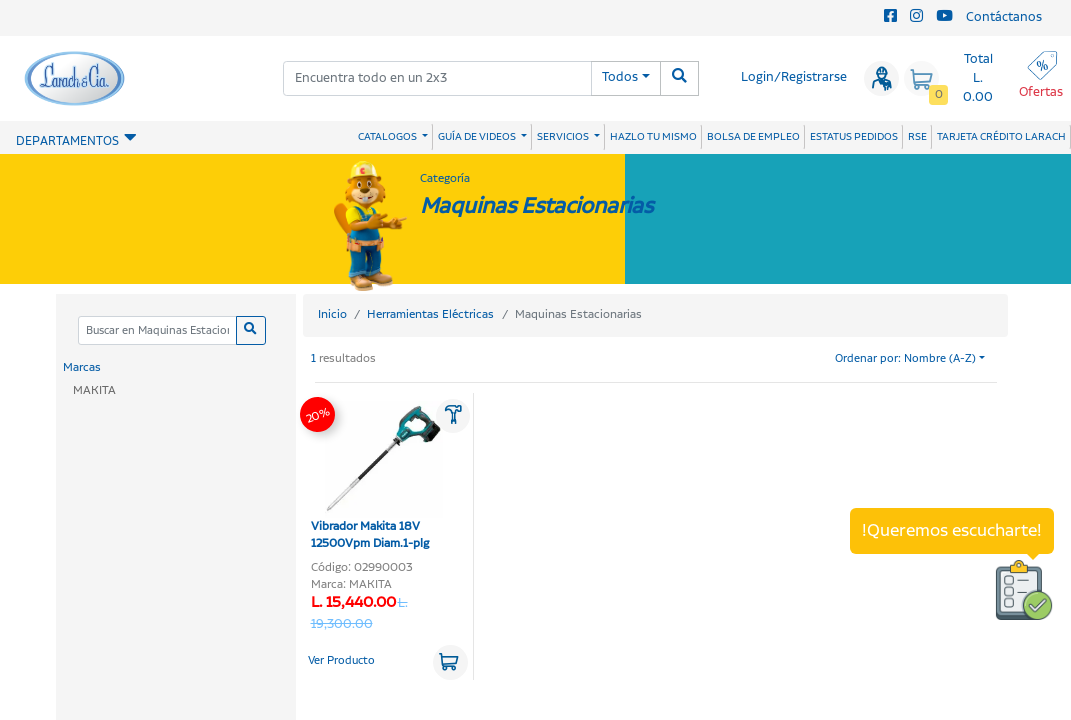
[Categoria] (157, 330)
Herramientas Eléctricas (430, 314)
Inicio (332, 314)
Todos (620, 77)
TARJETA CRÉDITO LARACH (1001, 137)
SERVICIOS (564, 137)
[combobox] (437, 78)
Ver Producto (341, 661)
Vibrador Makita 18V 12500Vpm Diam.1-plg (377, 477)
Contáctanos (1004, 17)
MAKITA (94, 390)
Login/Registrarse (794, 77)
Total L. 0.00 (978, 78)
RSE (917, 137)
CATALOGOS (388, 137)
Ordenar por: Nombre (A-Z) (905, 359)
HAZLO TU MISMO (653, 137)
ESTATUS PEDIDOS (854, 137)
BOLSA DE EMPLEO (753, 137)
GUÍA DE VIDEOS (478, 137)
